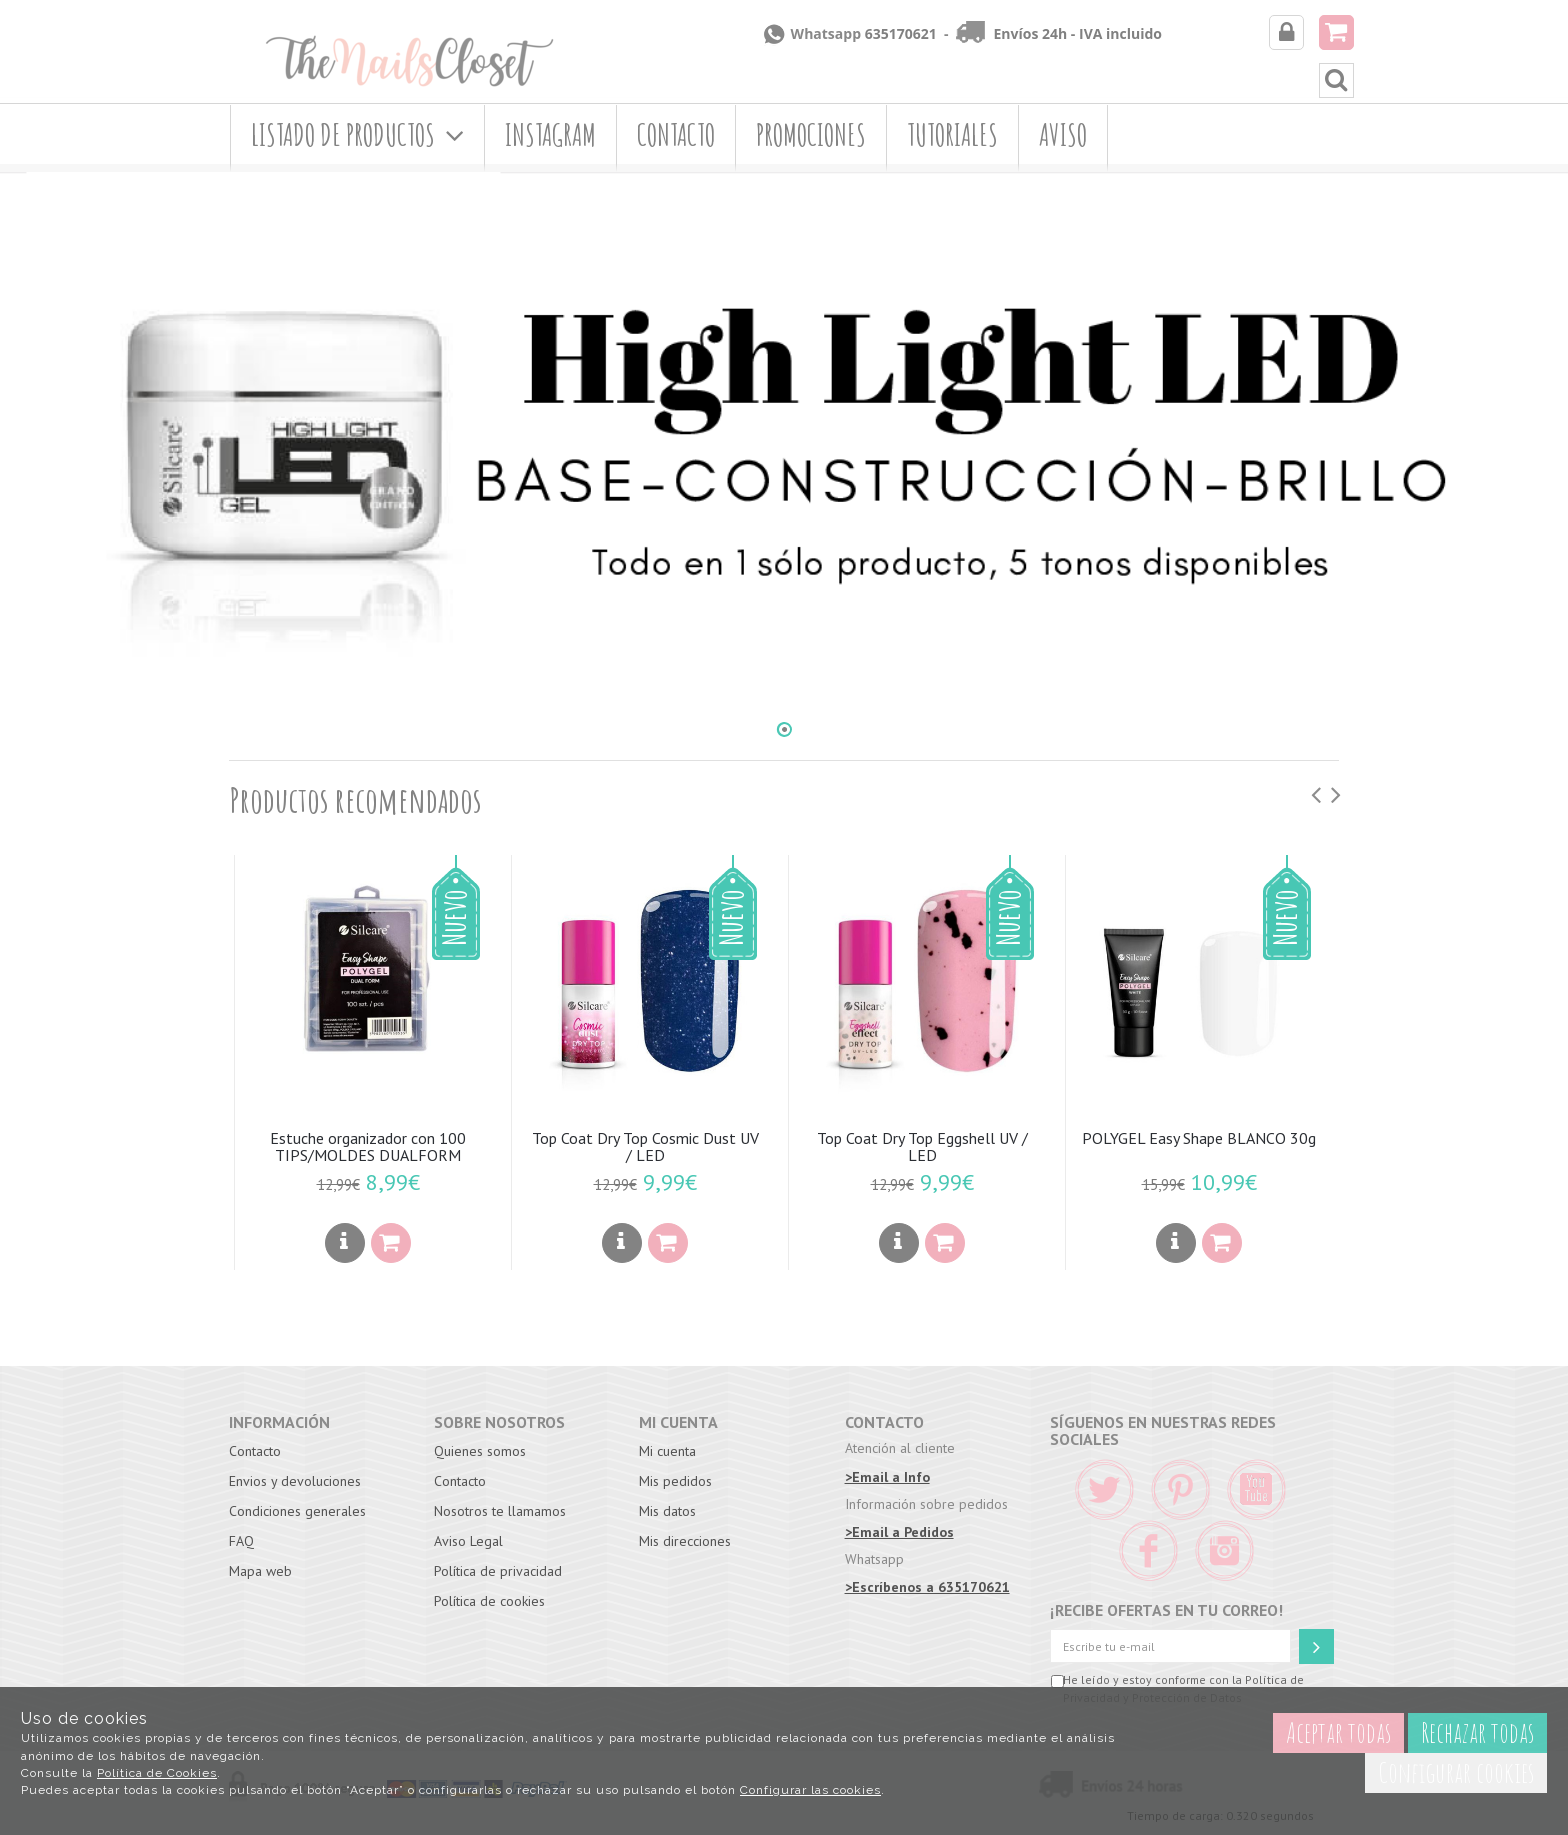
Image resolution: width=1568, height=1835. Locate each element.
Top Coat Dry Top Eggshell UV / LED (922, 1147)
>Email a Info (887, 1477)
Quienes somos (480, 1451)
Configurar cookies (1456, 1772)
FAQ (241, 1541)
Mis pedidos (675, 1481)
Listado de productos (357, 134)
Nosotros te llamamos (500, 1511)
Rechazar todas (1477, 1732)
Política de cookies (489, 1601)
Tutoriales (952, 134)
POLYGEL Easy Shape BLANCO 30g (1199, 1138)
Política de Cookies (157, 1773)
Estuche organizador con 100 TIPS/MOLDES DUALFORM (368, 1147)
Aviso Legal (468, 1541)
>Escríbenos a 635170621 (927, 1587)
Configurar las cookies (810, 1790)
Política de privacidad (498, 1571)
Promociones (811, 134)
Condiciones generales (297, 1511)
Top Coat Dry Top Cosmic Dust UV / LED (645, 1147)
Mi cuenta (667, 1451)
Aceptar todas (1338, 1732)
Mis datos (667, 1511)
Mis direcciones (685, 1541)
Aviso (1063, 134)
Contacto (676, 134)
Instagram (550, 134)
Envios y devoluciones (295, 1481)
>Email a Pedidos (899, 1532)
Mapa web (260, 1571)
